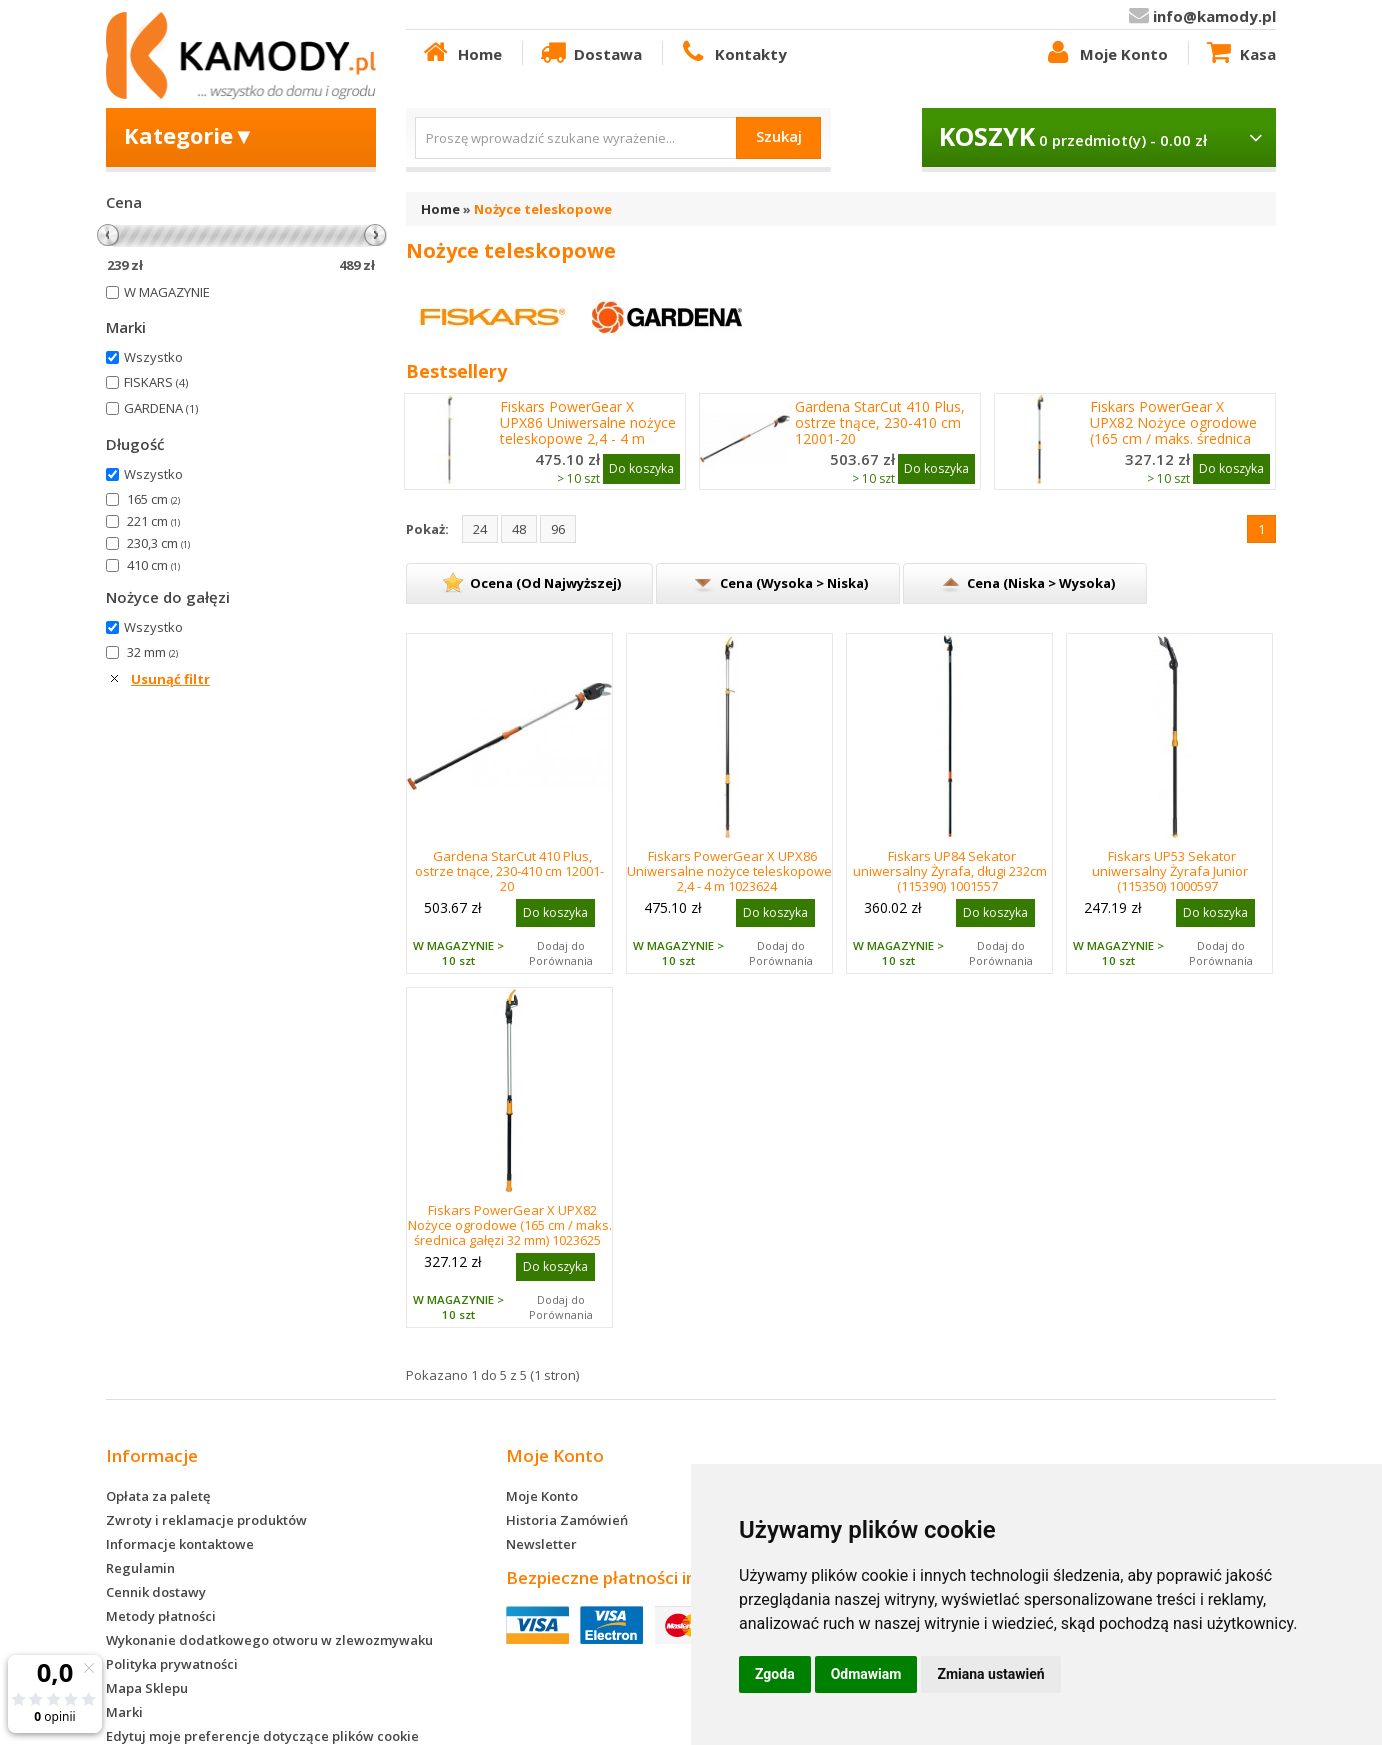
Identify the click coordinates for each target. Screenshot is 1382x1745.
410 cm (153, 565)
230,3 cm (158, 543)
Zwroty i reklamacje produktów (206, 1520)
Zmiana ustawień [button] (990, 1674)
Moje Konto (1105, 53)
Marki (124, 1712)
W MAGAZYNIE (167, 292)
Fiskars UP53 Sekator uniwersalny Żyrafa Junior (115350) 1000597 (1170, 871)
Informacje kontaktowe (180, 1544)
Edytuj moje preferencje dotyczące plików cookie (262, 1736)
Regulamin (140, 1568)
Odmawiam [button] (866, 1674)
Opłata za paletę (158, 1496)
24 (480, 529)
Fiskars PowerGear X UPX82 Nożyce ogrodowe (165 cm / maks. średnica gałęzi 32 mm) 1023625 (1173, 431)
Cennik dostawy (156, 1592)
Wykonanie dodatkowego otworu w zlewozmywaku (269, 1640)
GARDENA (161, 408)
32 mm (152, 652)
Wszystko (153, 357)
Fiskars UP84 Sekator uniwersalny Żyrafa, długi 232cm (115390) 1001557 (950, 871)
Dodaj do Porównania (561, 953)
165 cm (153, 499)
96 (558, 529)
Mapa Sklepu (147, 1688)
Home (461, 53)
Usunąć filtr (170, 679)
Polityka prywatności (172, 1664)
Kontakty (732, 53)
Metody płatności (161, 1616)
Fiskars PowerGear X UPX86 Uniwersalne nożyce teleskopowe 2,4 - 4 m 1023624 (588, 431)
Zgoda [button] (775, 1674)
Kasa (1240, 53)
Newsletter (541, 1544)
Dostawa (590, 53)
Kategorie (189, 135)
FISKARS (156, 382)
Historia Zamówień (567, 1520)
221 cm (153, 521)
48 (519, 529)
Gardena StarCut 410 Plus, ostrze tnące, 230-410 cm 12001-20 (880, 423)
